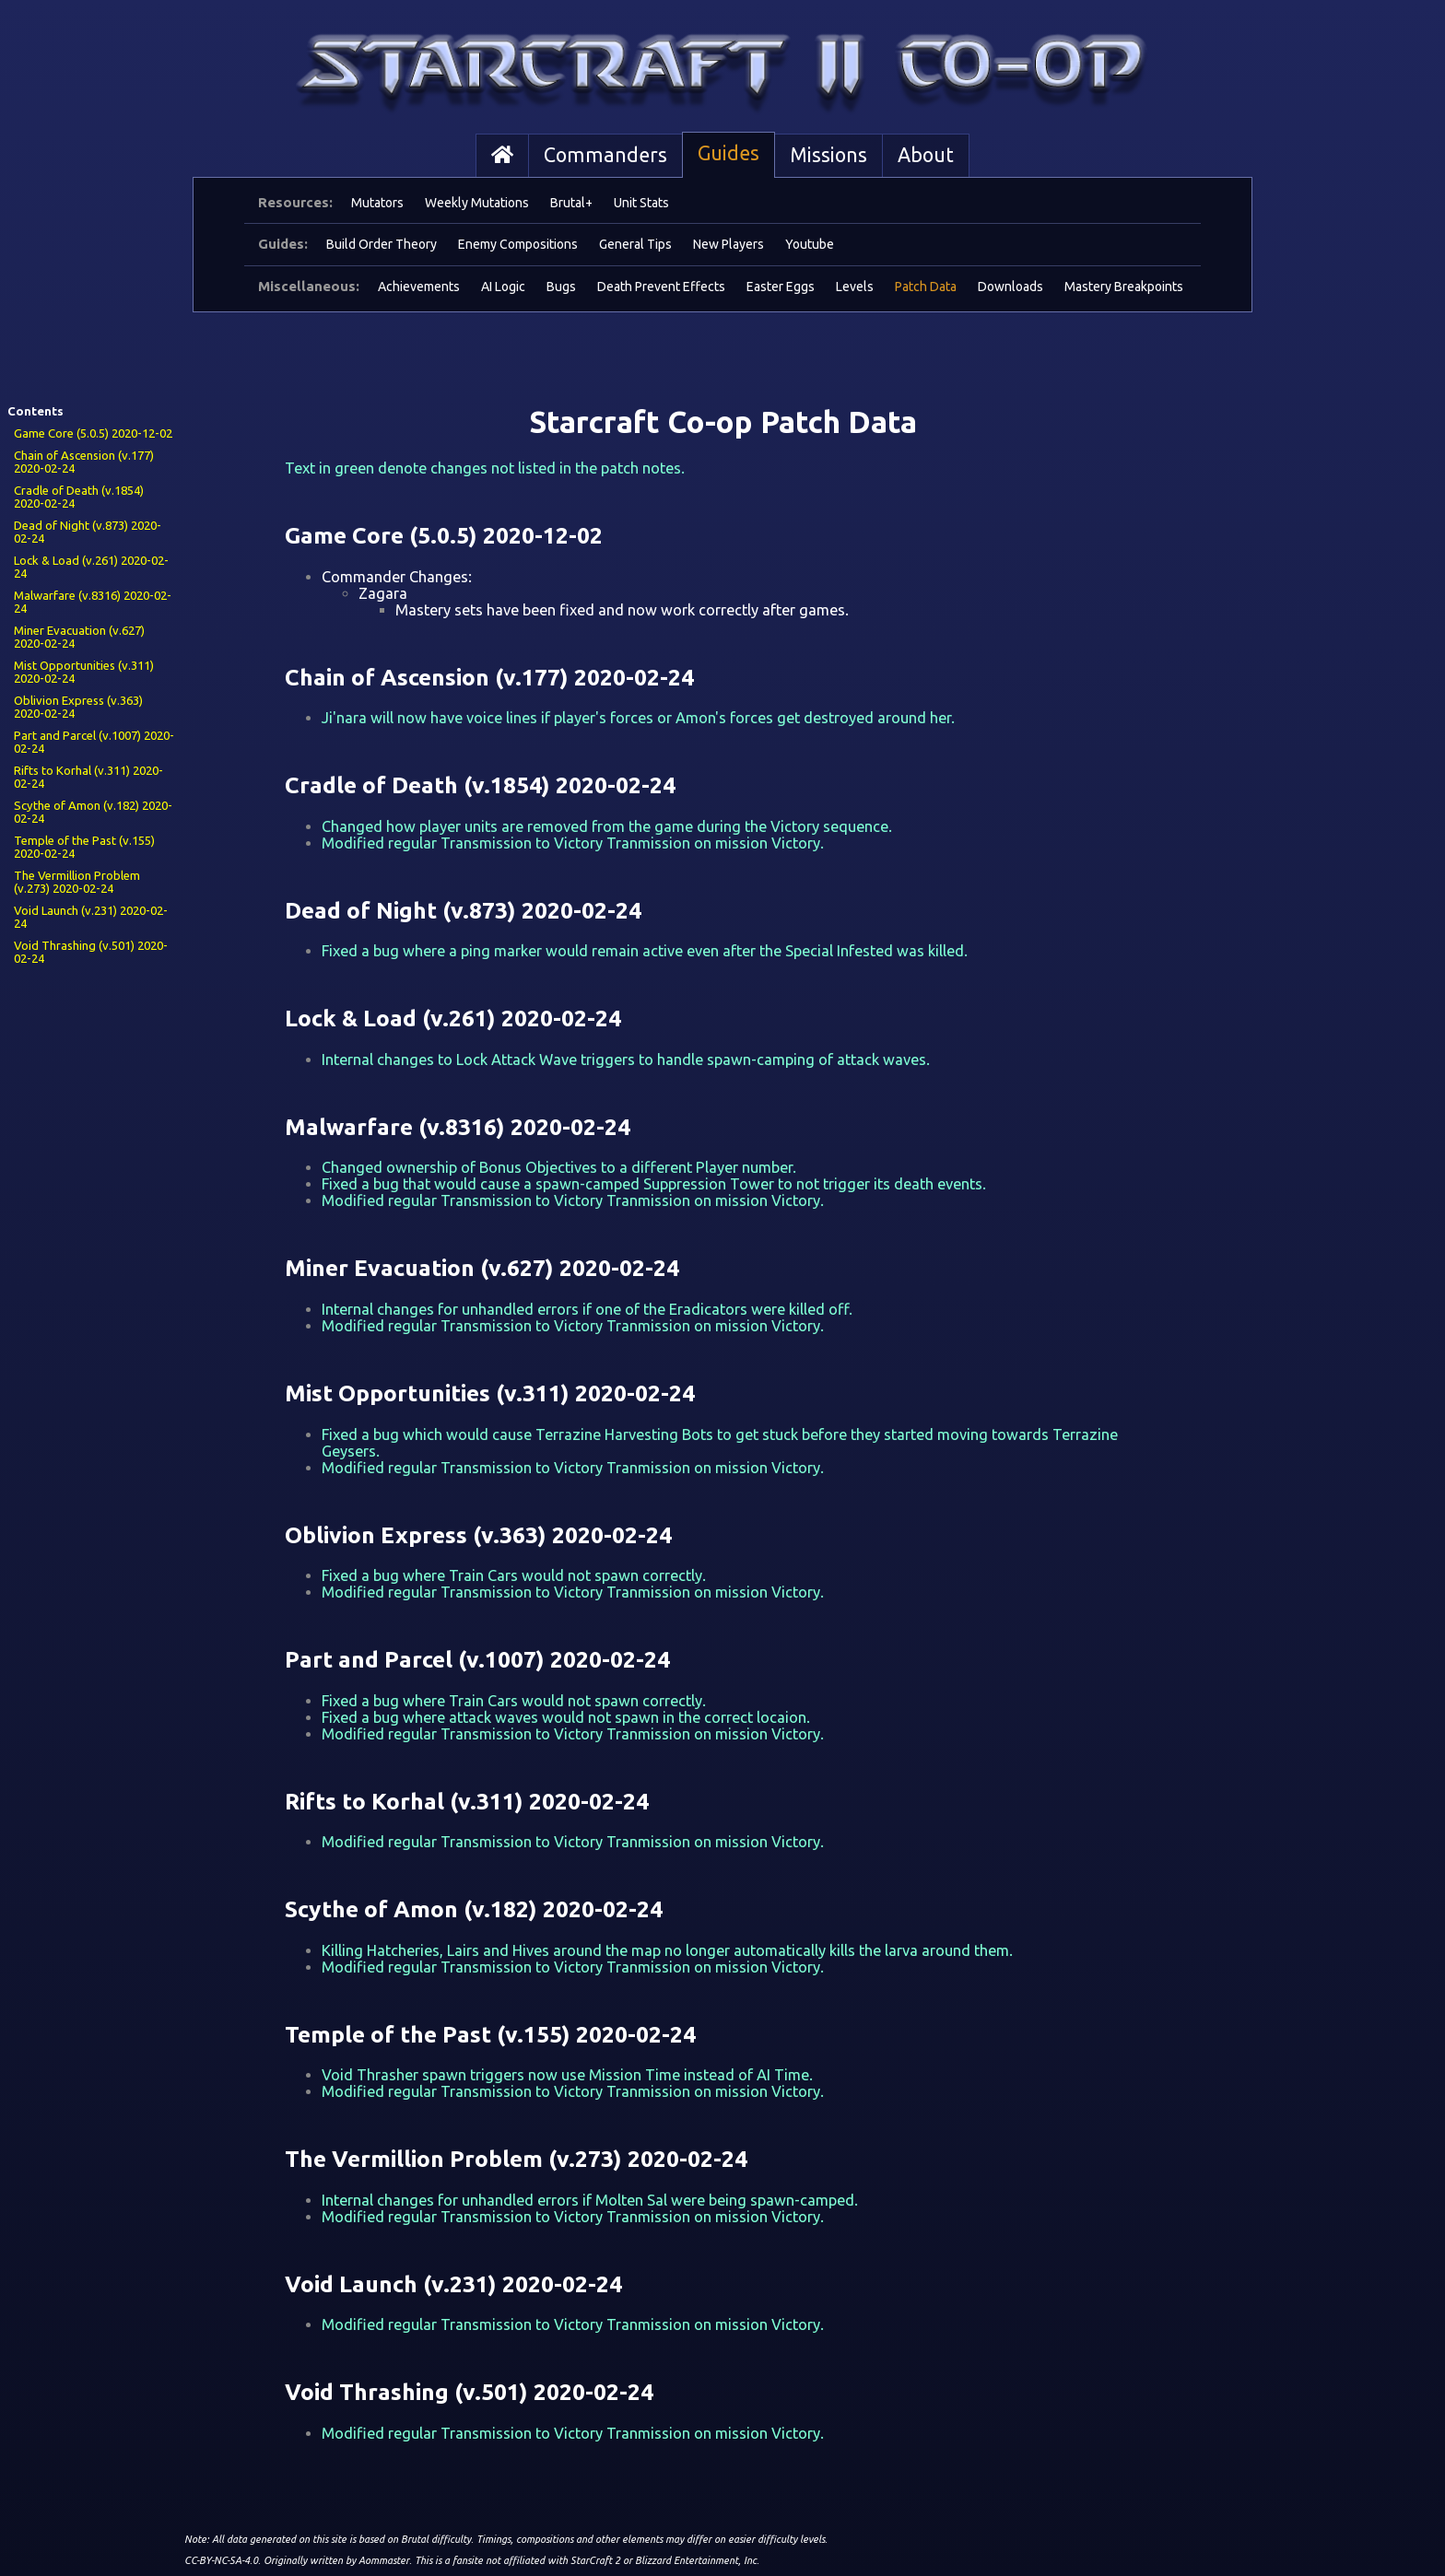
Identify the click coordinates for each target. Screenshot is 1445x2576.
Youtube (809, 244)
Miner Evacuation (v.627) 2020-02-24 (79, 637)
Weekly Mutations (477, 202)
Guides (728, 153)
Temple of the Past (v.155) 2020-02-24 (84, 847)
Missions (828, 155)
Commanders (605, 155)
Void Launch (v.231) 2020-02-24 (91, 917)
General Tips (635, 244)
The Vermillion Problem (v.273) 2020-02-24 (77, 882)
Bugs (561, 286)
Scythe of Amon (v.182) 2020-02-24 (93, 812)
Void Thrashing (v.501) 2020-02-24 (91, 952)
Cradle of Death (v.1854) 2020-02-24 (79, 496)
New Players (728, 244)
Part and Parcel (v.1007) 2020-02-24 (94, 742)
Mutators (377, 202)
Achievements (419, 286)
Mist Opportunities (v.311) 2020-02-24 (84, 672)
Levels (855, 286)
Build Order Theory (381, 244)
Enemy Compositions (518, 244)
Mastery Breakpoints (1123, 286)
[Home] (502, 156)
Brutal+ (571, 202)
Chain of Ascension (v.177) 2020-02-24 (84, 461)
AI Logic (503, 286)
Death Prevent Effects (661, 286)
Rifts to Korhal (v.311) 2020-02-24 (88, 777)
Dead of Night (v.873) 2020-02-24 (87, 531)
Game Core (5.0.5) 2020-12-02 (93, 433)
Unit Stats (641, 202)
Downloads (1010, 286)
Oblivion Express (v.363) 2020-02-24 (78, 707)
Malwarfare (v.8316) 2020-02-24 (92, 602)
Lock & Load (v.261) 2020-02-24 (91, 567)
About (926, 155)
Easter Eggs (780, 286)
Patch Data (926, 286)
